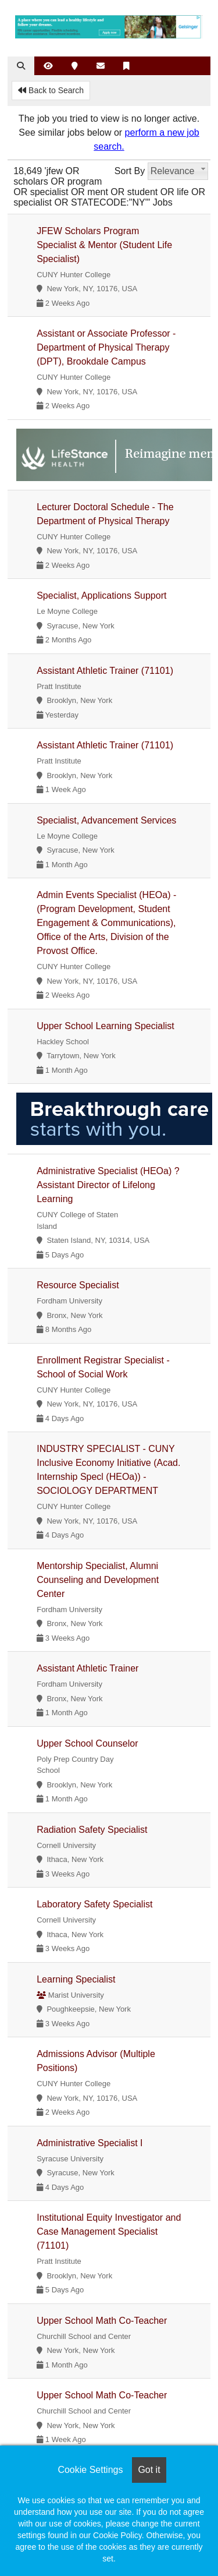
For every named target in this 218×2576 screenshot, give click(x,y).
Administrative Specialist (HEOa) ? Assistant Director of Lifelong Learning (108, 1185)
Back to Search (51, 90)
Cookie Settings (90, 2470)
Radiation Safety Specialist (92, 1830)
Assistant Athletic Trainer (87, 1668)
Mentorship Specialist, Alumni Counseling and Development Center (98, 1580)
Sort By (130, 171)
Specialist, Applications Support (101, 595)
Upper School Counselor (87, 1743)
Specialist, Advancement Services (106, 820)
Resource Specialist (78, 1285)
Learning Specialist (76, 1979)
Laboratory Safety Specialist (94, 1904)
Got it (149, 2470)
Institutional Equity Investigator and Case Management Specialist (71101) (109, 2231)
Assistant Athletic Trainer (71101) (105, 671)
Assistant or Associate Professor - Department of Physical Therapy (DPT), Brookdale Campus (106, 347)
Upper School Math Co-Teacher (102, 2321)
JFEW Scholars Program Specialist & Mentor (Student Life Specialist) (104, 245)
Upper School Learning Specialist (105, 1026)
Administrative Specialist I (89, 2143)
